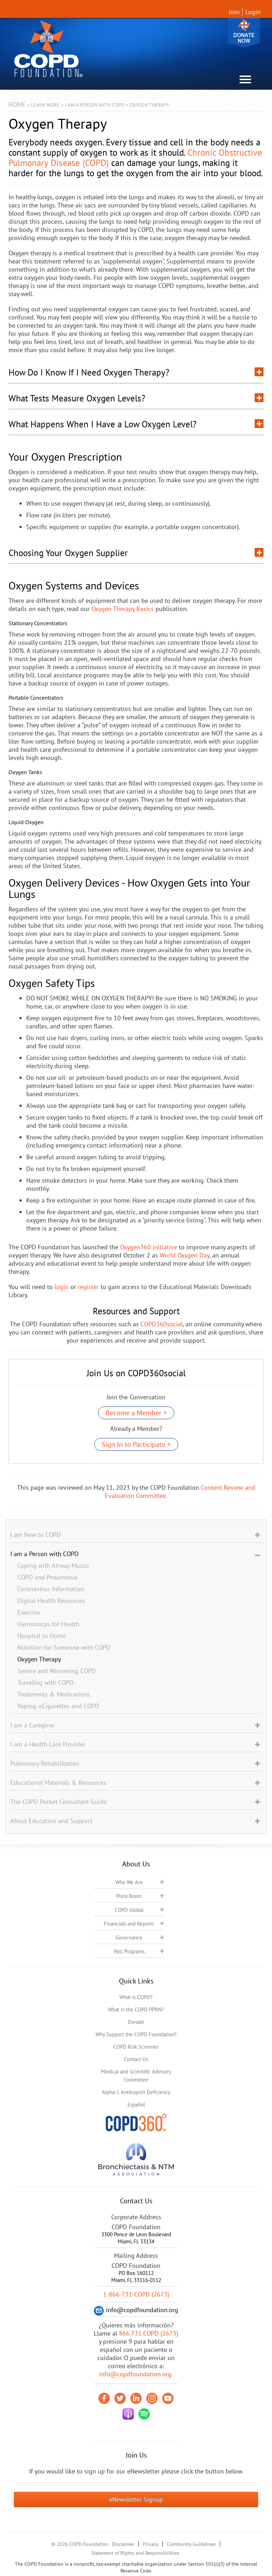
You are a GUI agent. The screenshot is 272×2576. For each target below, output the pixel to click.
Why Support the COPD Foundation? (136, 2034)
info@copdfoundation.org (135, 2374)
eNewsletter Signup (136, 2499)
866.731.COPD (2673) (148, 2333)
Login (253, 12)
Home (17, 104)
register (88, 1287)
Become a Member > (136, 1412)
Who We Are (129, 1882)
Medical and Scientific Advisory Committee (136, 2075)
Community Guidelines (191, 2544)
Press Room (129, 1896)
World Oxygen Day (184, 1255)
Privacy (150, 2544)
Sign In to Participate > (136, 1444)
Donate (244, 33)
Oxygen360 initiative (148, 1247)
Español (136, 2104)
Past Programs (129, 1951)
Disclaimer (123, 2544)
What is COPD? (136, 1997)
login (62, 1287)
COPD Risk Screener (136, 2046)
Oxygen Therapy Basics (122, 609)
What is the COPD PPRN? (136, 2009)
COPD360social (162, 1324)
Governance (129, 1937)
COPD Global (129, 1909)
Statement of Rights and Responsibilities (135, 2553)
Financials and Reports (129, 1923)
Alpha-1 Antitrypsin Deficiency (136, 2092)
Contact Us (136, 2059)
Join (234, 12)
